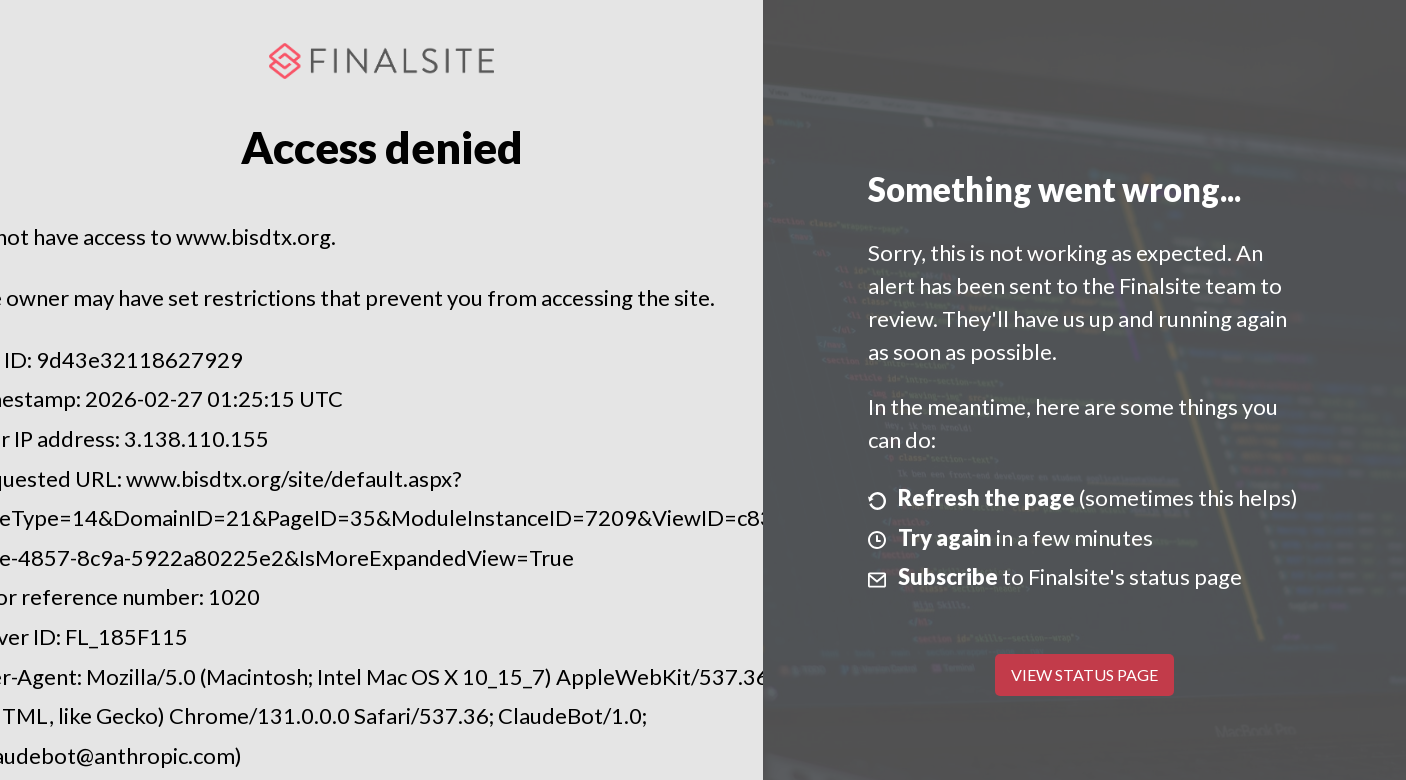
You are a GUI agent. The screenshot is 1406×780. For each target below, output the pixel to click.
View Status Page (1084, 674)
